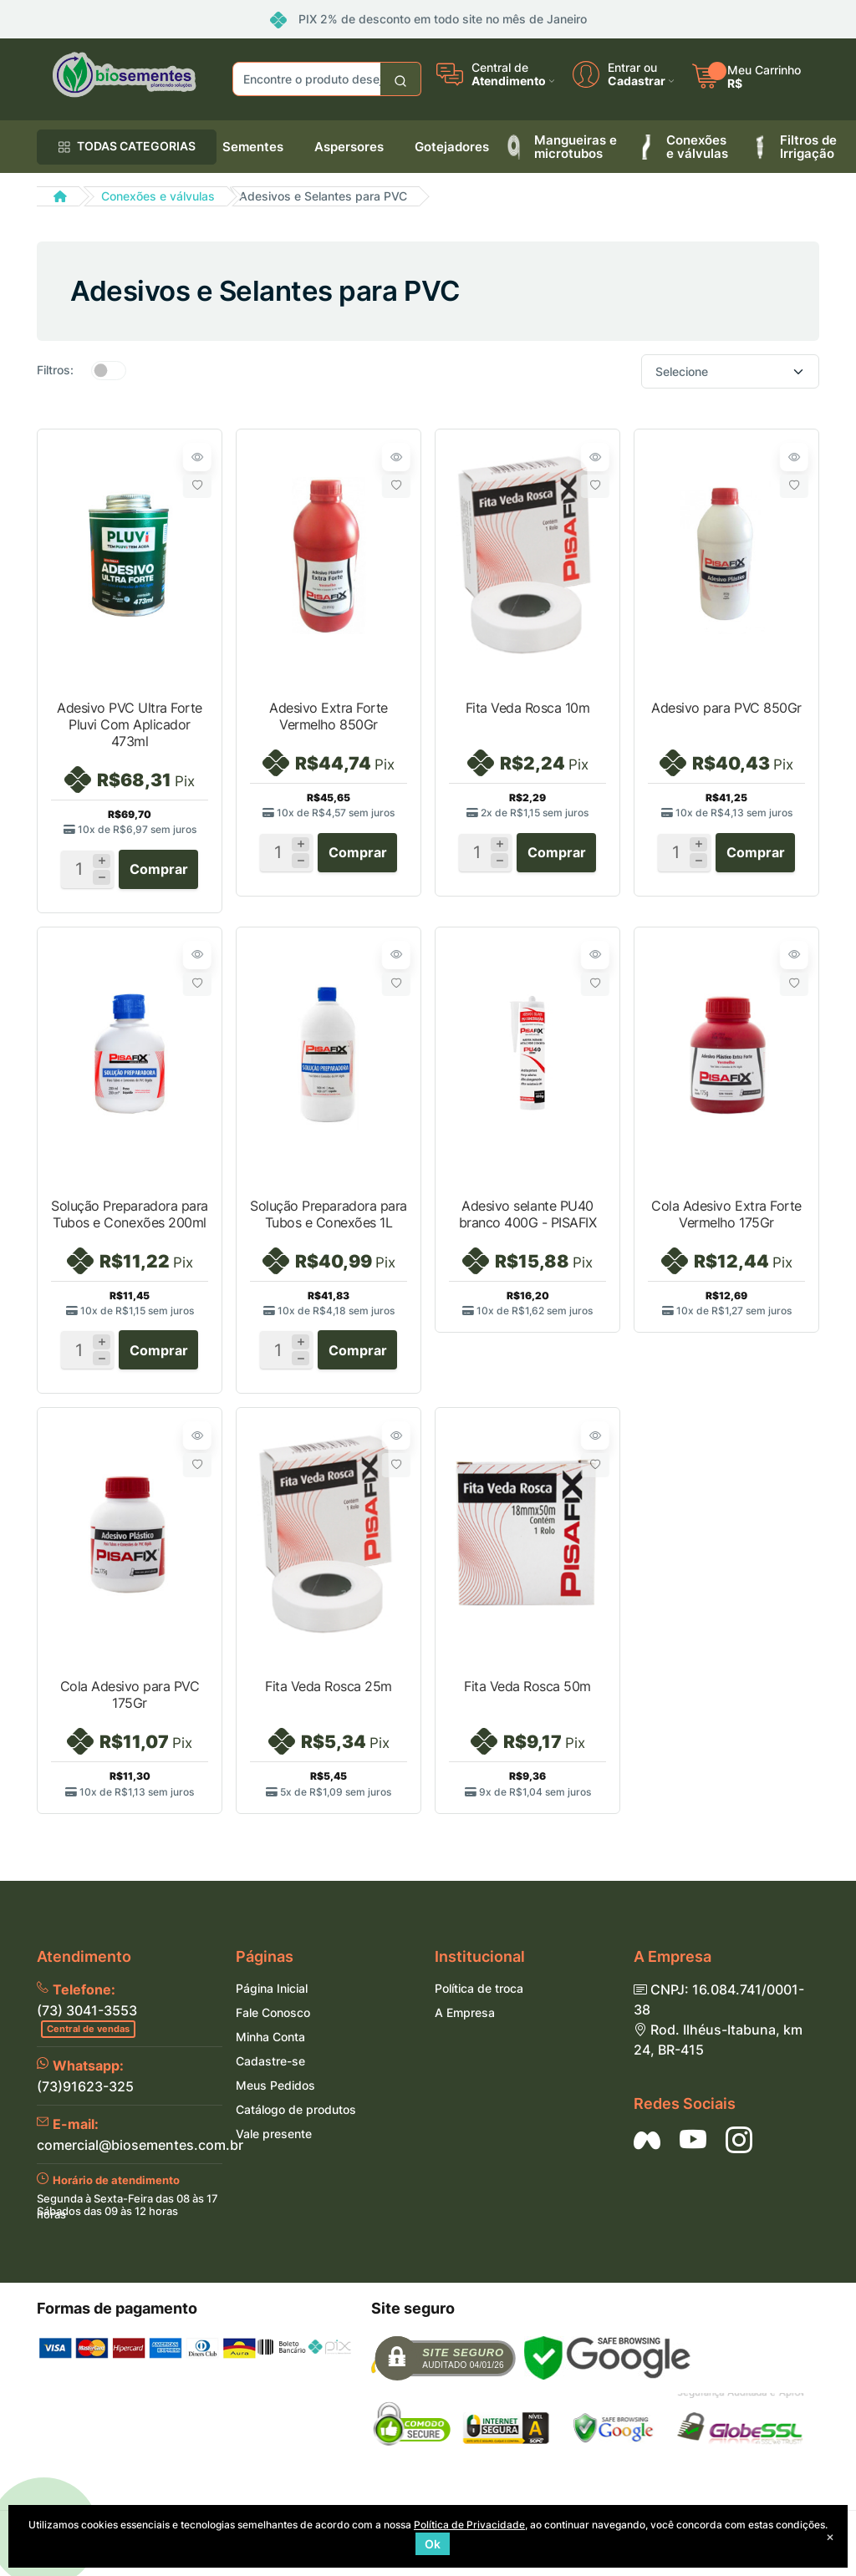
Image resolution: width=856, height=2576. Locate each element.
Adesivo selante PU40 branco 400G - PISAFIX (528, 1218)
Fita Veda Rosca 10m (528, 707)
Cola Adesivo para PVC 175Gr (130, 1703)
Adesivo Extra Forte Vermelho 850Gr (328, 716)
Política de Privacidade (469, 2524)
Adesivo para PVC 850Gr (726, 707)
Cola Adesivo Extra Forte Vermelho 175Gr (726, 1218)
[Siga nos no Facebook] (647, 2153)
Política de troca (479, 2001)
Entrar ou (632, 67)
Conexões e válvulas (158, 196)
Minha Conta (270, 2050)
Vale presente (274, 2147)
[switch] (108, 370)
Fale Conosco (273, 2026)
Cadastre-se (270, 2074)
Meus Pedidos (275, 2098)
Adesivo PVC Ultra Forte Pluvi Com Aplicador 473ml (129, 724)
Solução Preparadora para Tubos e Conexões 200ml (129, 1218)
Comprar (159, 873)
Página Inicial (272, 2001)
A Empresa (465, 2026)
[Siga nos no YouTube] (693, 2153)
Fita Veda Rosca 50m (527, 1695)
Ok (433, 2544)
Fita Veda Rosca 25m (328, 1695)
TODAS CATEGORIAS (127, 146)
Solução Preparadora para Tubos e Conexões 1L (328, 1218)
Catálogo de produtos (296, 2123)
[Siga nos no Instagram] (739, 2153)
